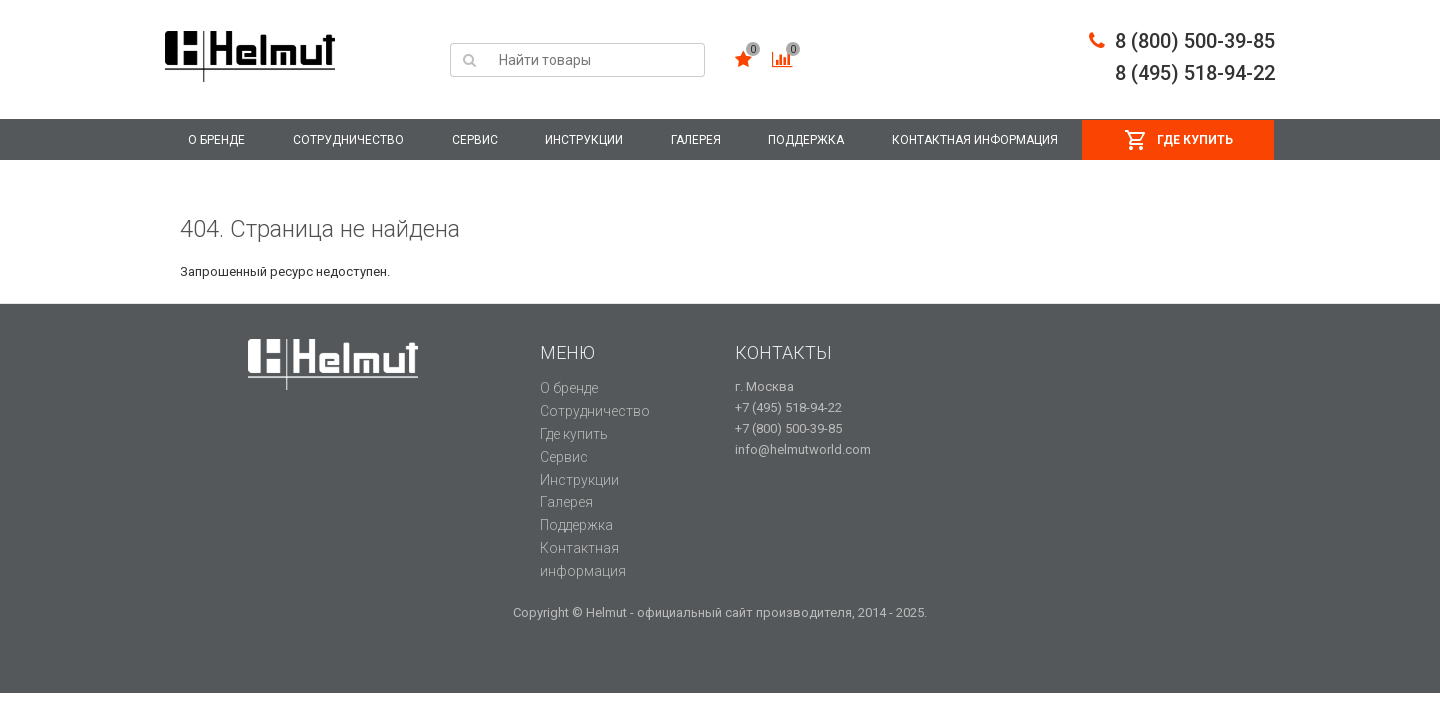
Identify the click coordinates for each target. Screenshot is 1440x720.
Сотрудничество (348, 140)
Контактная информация (975, 140)
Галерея (696, 140)
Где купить (1195, 140)
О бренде (216, 140)
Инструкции (584, 140)
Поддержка (806, 140)
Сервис (475, 140)
